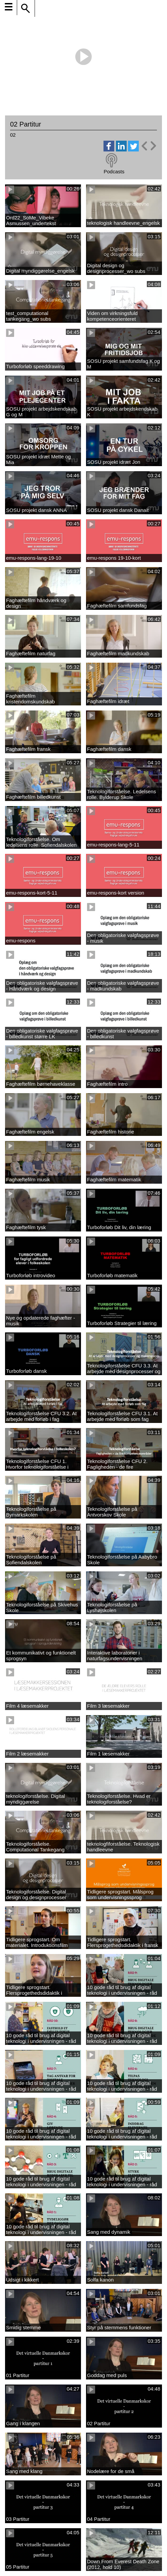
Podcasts (113, 171)
